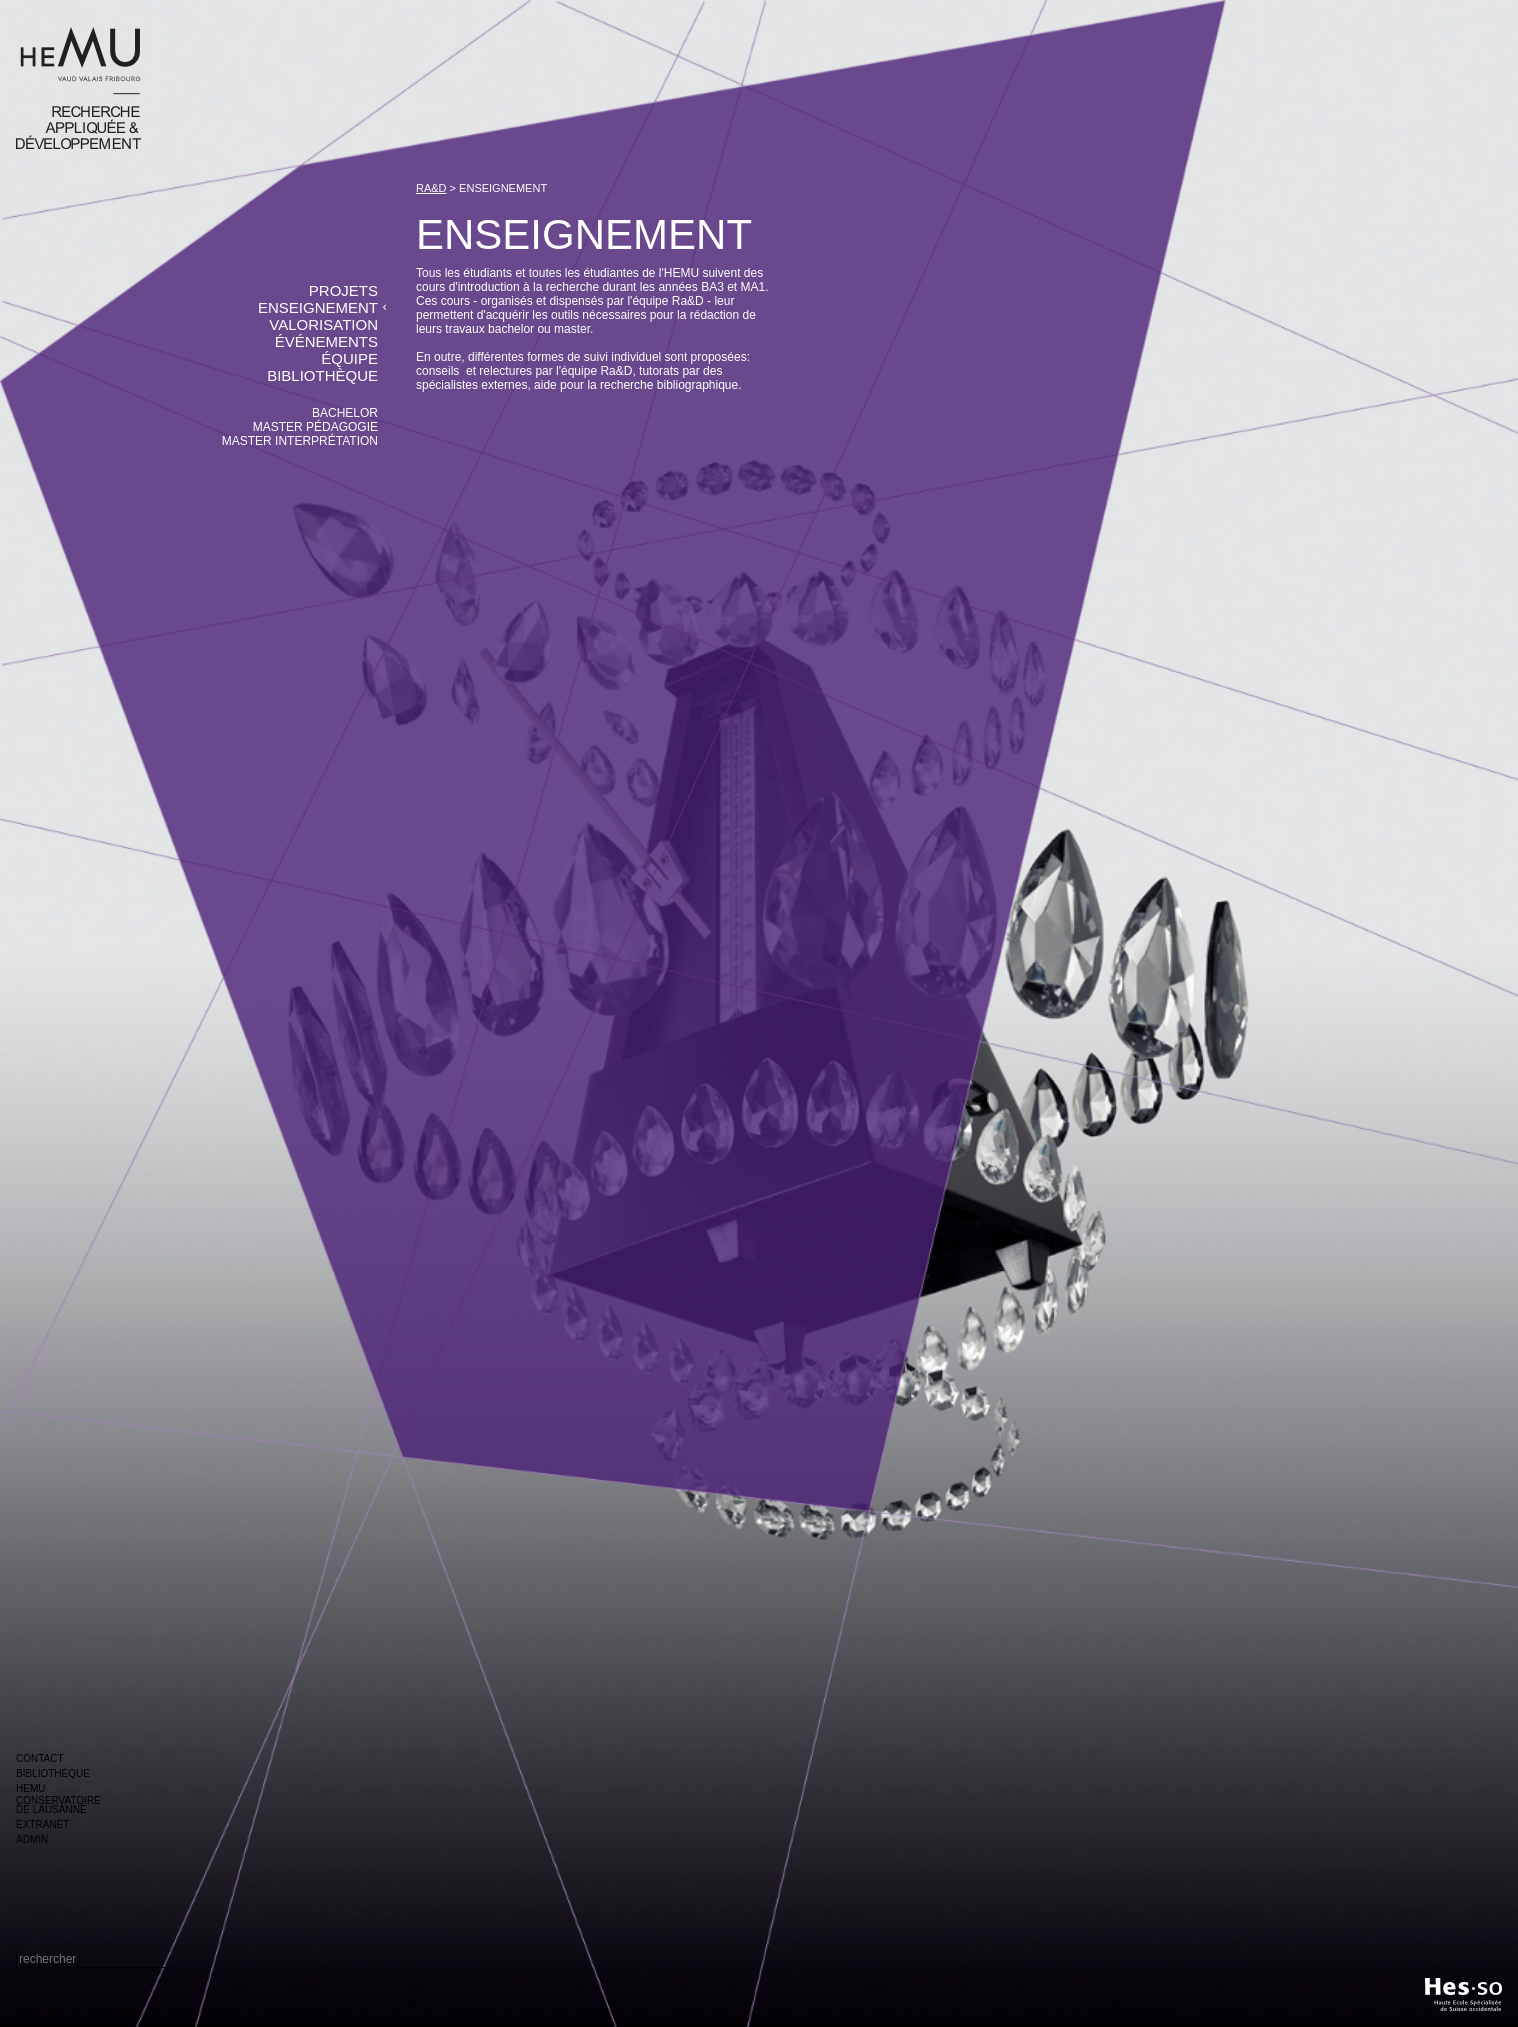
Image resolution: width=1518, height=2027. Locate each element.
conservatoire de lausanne (58, 1805)
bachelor (345, 413)
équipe (349, 358)
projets (343, 290)
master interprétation (300, 441)
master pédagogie (315, 427)
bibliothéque (53, 1773)
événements (326, 341)
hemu (30, 1788)
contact (40, 1758)
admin (32, 1839)
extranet (42, 1824)
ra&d (431, 188)
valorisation (323, 324)
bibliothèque (322, 375)
